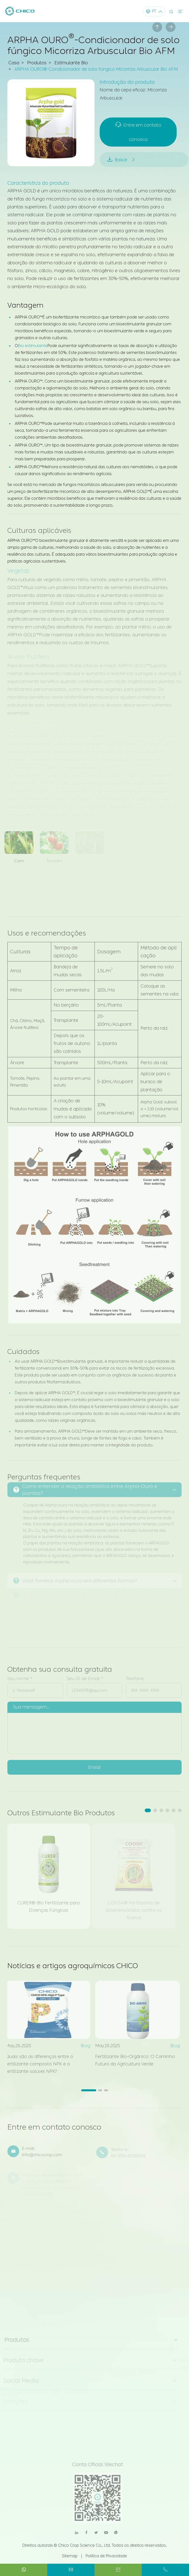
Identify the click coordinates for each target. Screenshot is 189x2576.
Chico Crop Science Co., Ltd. (84, 2545)
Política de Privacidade (106, 2556)
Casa (13, 63)
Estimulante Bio (71, 63)
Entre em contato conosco (138, 132)
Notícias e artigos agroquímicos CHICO (72, 1966)
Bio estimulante (32, 345)
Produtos (37, 63)
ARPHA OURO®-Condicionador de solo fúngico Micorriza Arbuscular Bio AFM (96, 69)
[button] (148, 1810)
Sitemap (70, 2556)
